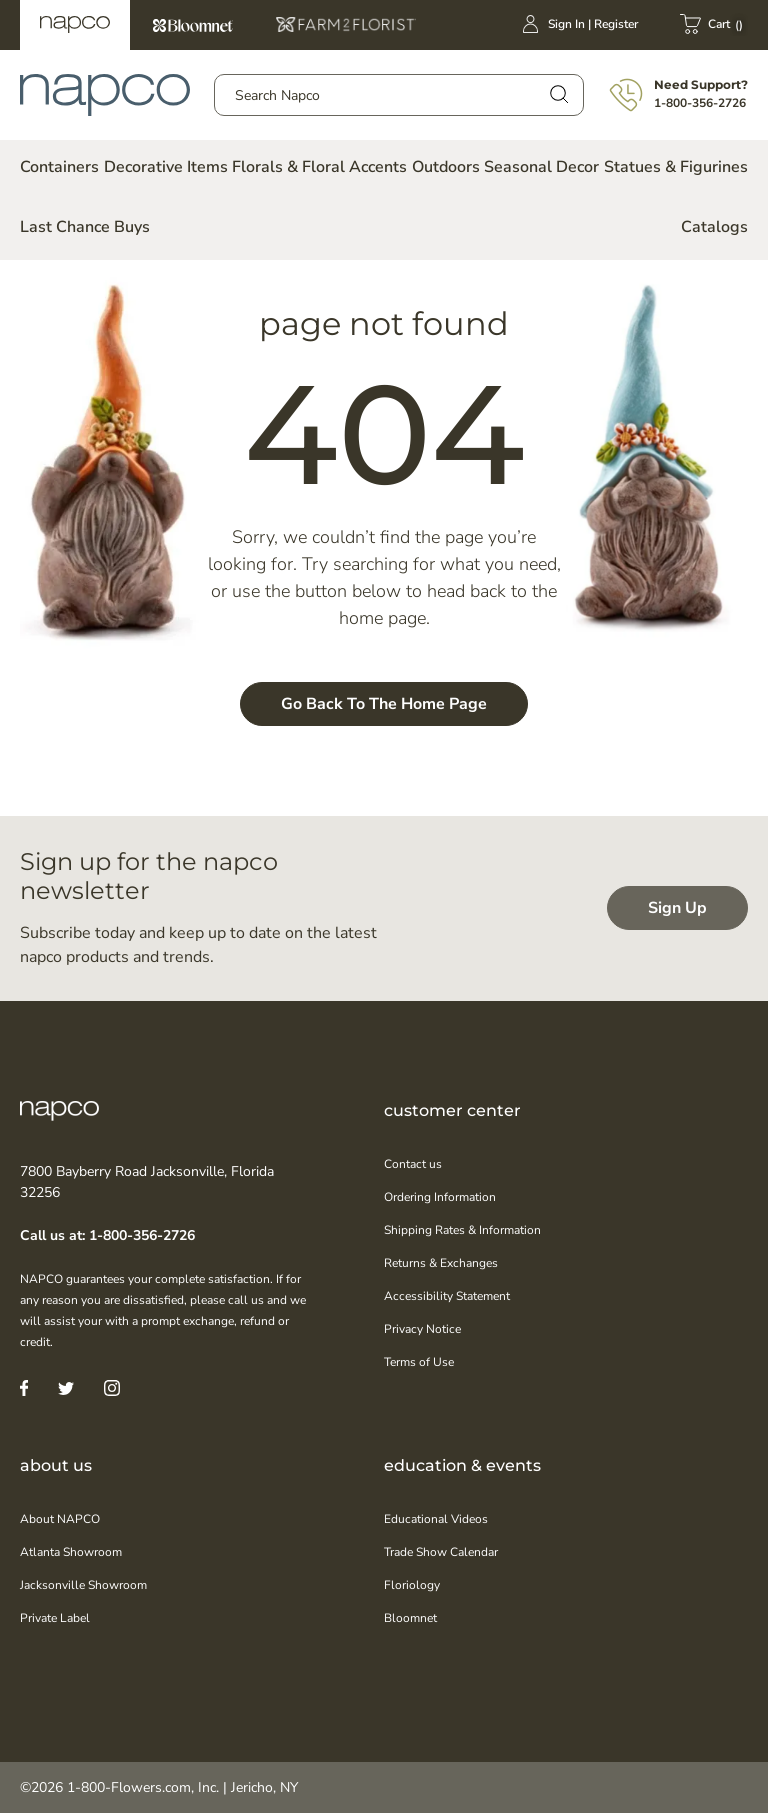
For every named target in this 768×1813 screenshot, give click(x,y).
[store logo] (105, 95)
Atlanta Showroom (71, 1552)
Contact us (413, 1164)
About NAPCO (60, 1519)
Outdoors (446, 167)
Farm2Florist (346, 25)
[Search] (558, 93)
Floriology (412, 1585)
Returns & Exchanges (441, 1263)
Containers (59, 167)
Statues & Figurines (676, 167)
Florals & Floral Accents (319, 167)
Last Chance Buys (85, 227)
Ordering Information (440, 1197)
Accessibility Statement (447, 1296)
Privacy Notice (422, 1329)
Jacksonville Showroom (83, 1585)
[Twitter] (66, 1387)
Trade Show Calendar (441, 1552)
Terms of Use (419, 1362)
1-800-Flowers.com (129, 1787)
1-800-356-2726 (700, 103)
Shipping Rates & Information (462, 1230)
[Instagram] (112, 1387)
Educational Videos (436, 1519)
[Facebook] (24, 1387)
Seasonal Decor (541, 167)
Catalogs (714, 227)
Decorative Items (166, 167)
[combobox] (399, 95)
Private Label (55, 1618)
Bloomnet (193, 25)
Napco (75, 25)
